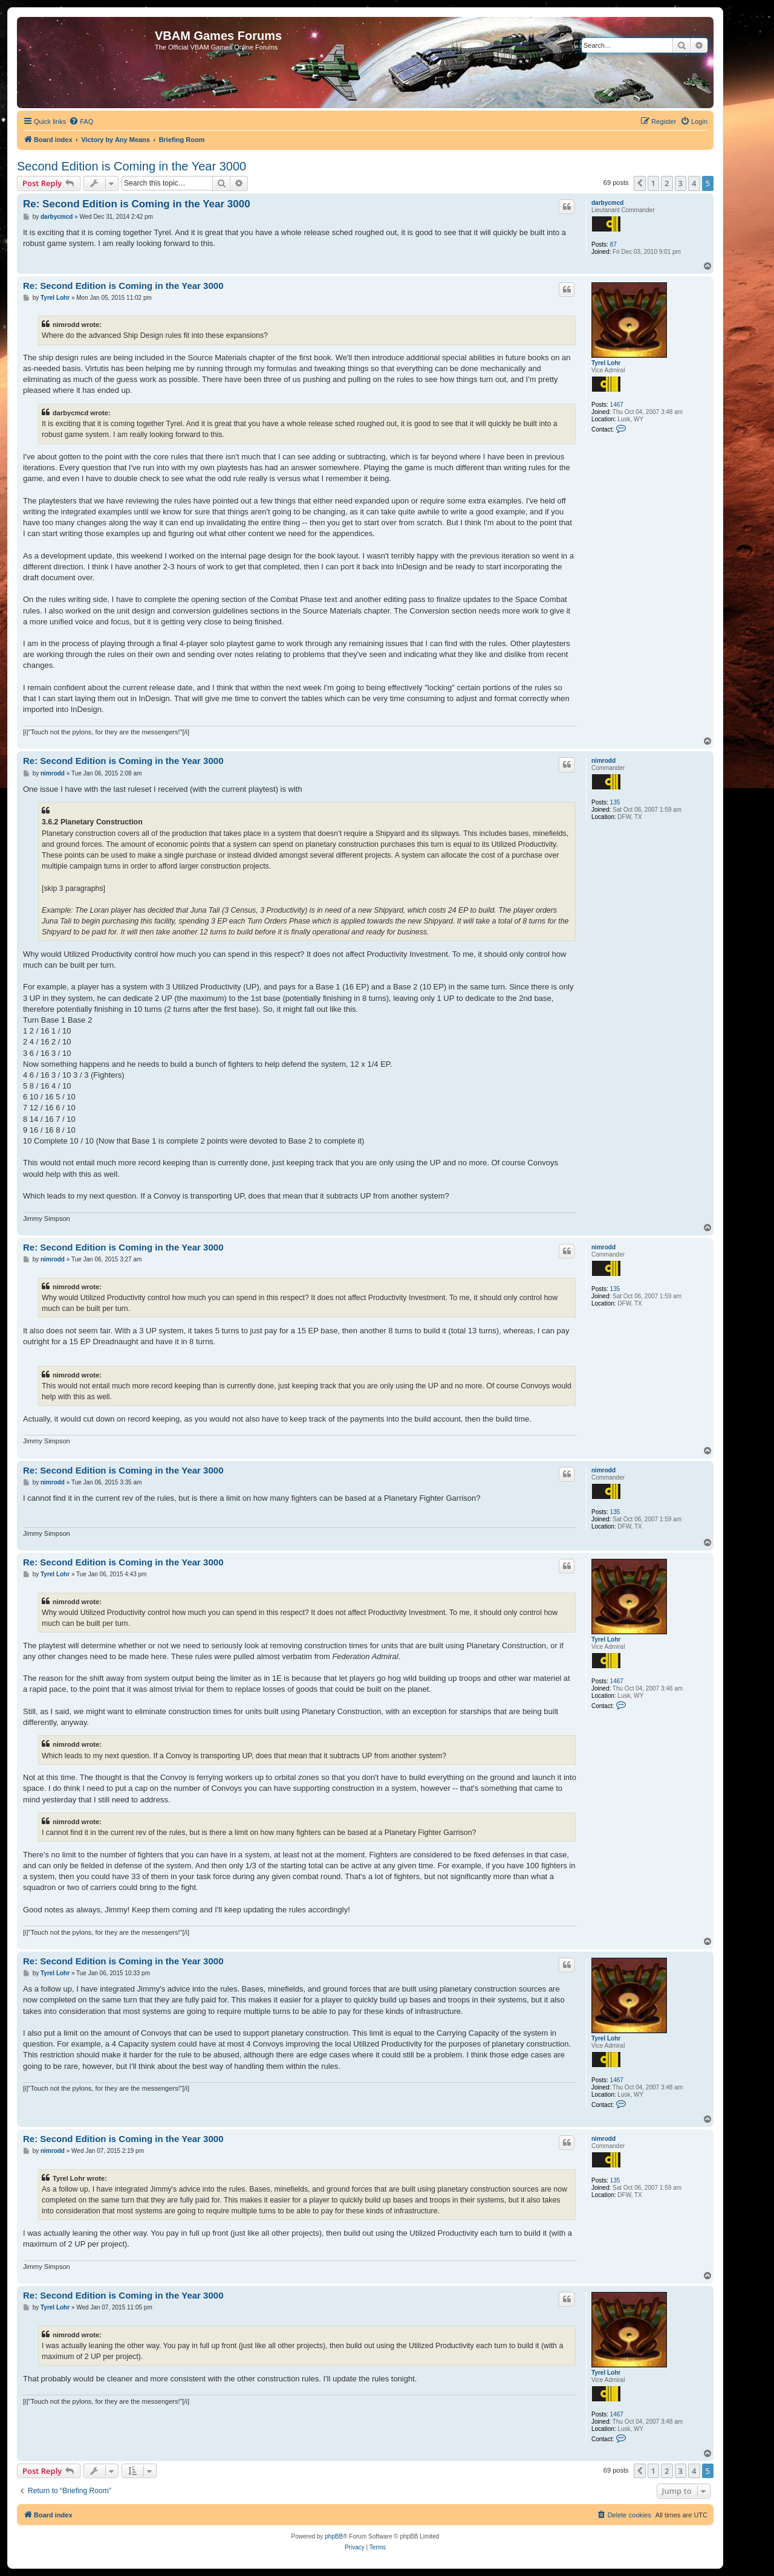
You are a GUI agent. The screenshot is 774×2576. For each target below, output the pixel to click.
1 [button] (653, 183)
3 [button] (680, 183)
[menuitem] (81, 121)
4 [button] (694, 183)
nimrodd (603, 760)
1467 (616, 404)
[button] (640, 183)
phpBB (334, 2536)
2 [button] (667, 183)
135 (615, 802)
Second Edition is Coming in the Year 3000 (131, 166)
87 (613, 244)
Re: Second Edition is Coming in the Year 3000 (136, 204)
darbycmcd (607, 202)
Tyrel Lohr (605, 363)
